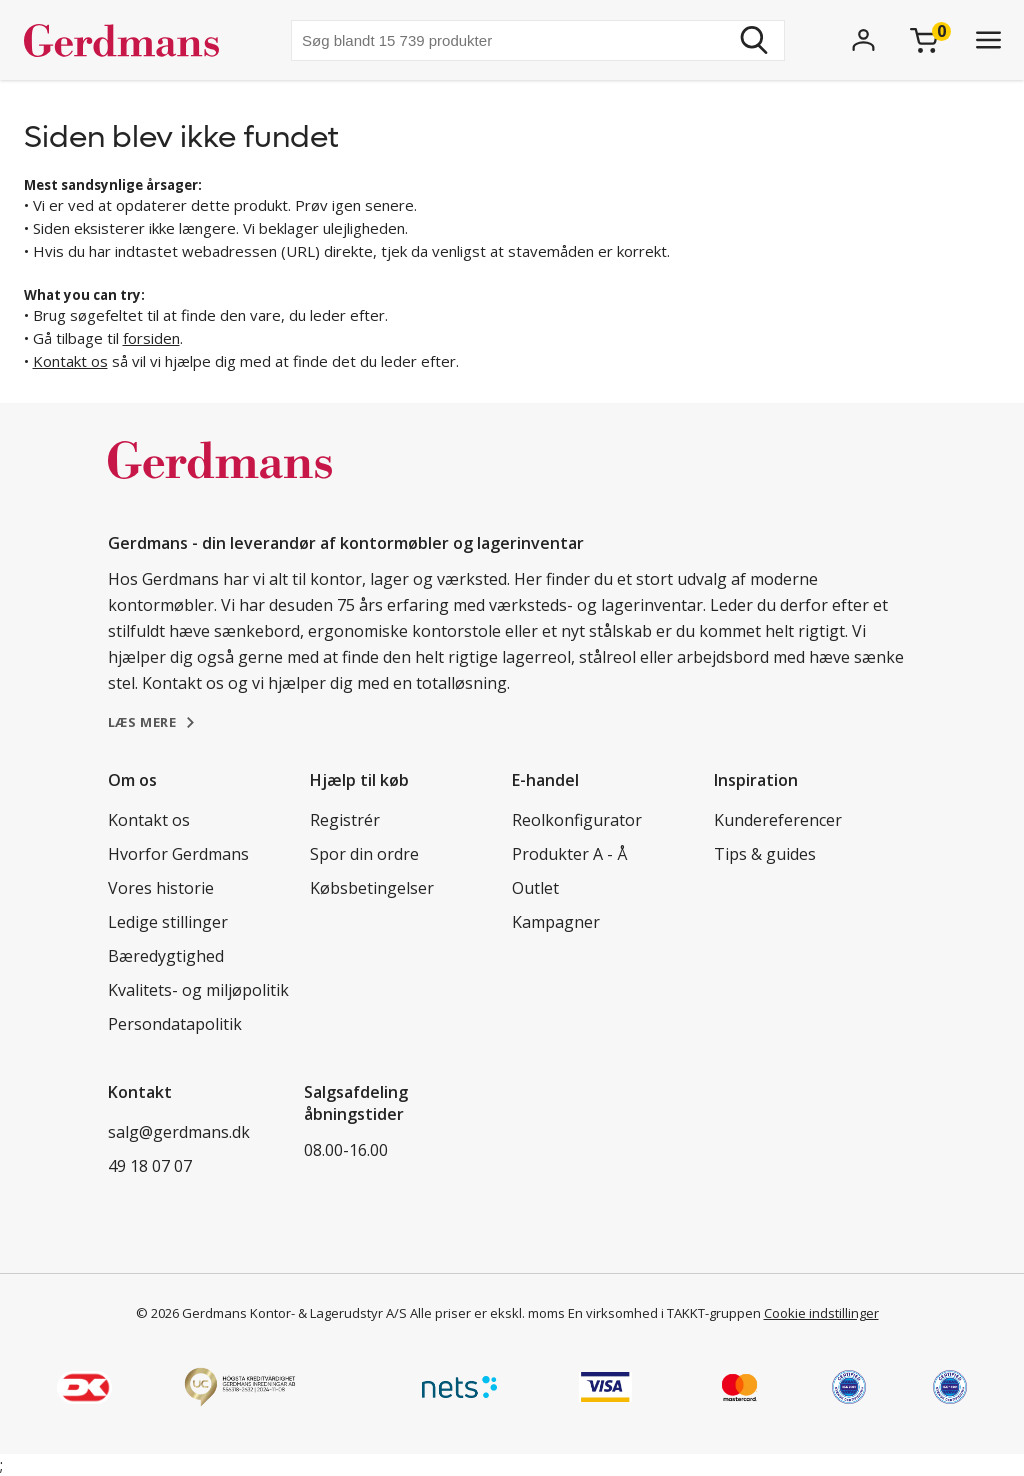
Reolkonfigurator (577, 820)
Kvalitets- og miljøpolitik (198, 990)
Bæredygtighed (166, 956)
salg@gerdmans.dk (179, 1132)
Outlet (535, 888)
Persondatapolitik (175, 1024)
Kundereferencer (778, 820)
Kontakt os (70, 361)
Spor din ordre (364, 854)
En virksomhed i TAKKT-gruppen (664, 1313)
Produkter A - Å (569, 854)
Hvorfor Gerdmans (178, 854)
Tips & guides (765, 854)
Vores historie (161, 888)
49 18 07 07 (150, 1166)
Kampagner (556, 922)
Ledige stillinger (168, 922)
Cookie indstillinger (821, 1313)
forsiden (151, 338)
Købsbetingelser (372, 888)
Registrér (345, 820)
